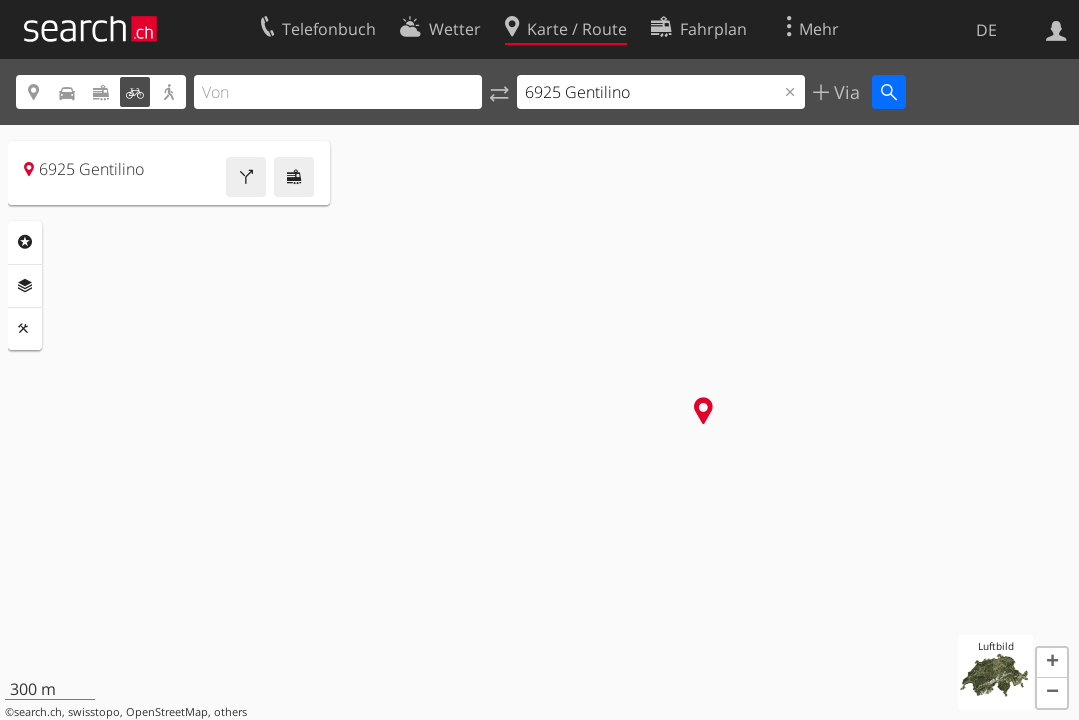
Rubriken (25, 242)
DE (986, 30)
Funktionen (25, 329)
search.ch (38, 712)
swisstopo (94, 712)
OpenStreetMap (167, 712)
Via (844, 92)
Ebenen (25, 286)
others (230, 712)
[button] (1052, 663)
